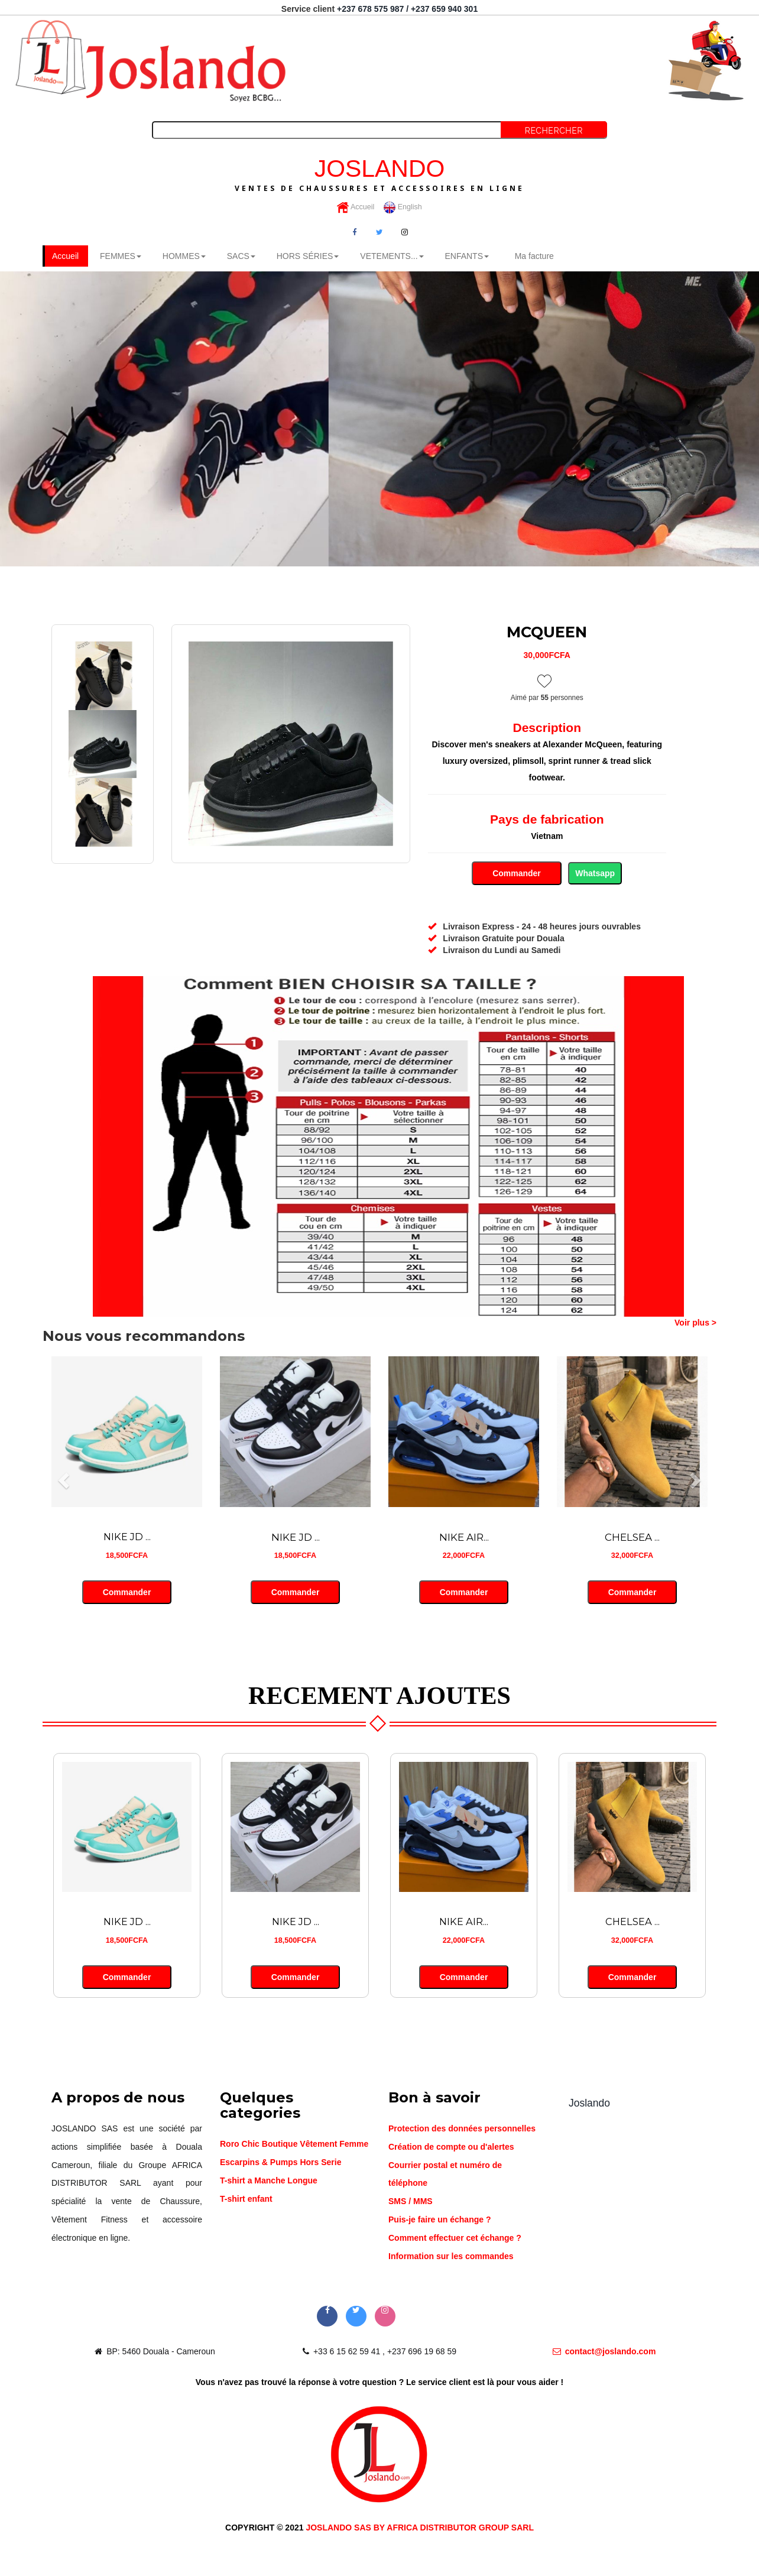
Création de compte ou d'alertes (451, 2148)
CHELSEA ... (632, 1538)
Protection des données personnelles (462, 2129)
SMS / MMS (410, 2202)
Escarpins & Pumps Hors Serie (280, 2163)
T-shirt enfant (246, 2199)
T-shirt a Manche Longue (268, 2181)
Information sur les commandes (451, 2256)
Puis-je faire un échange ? (439, 2220)
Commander (516, 874)
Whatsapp (595, 874)
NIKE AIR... (464, 1538)
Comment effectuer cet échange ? (454, 2239)
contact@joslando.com (604, 2352)
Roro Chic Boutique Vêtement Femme (294, 2145)
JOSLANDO (379, 174)
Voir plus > (695, 1323)
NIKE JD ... (127, 1538)
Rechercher (554, 130)
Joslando (589, 2104)
